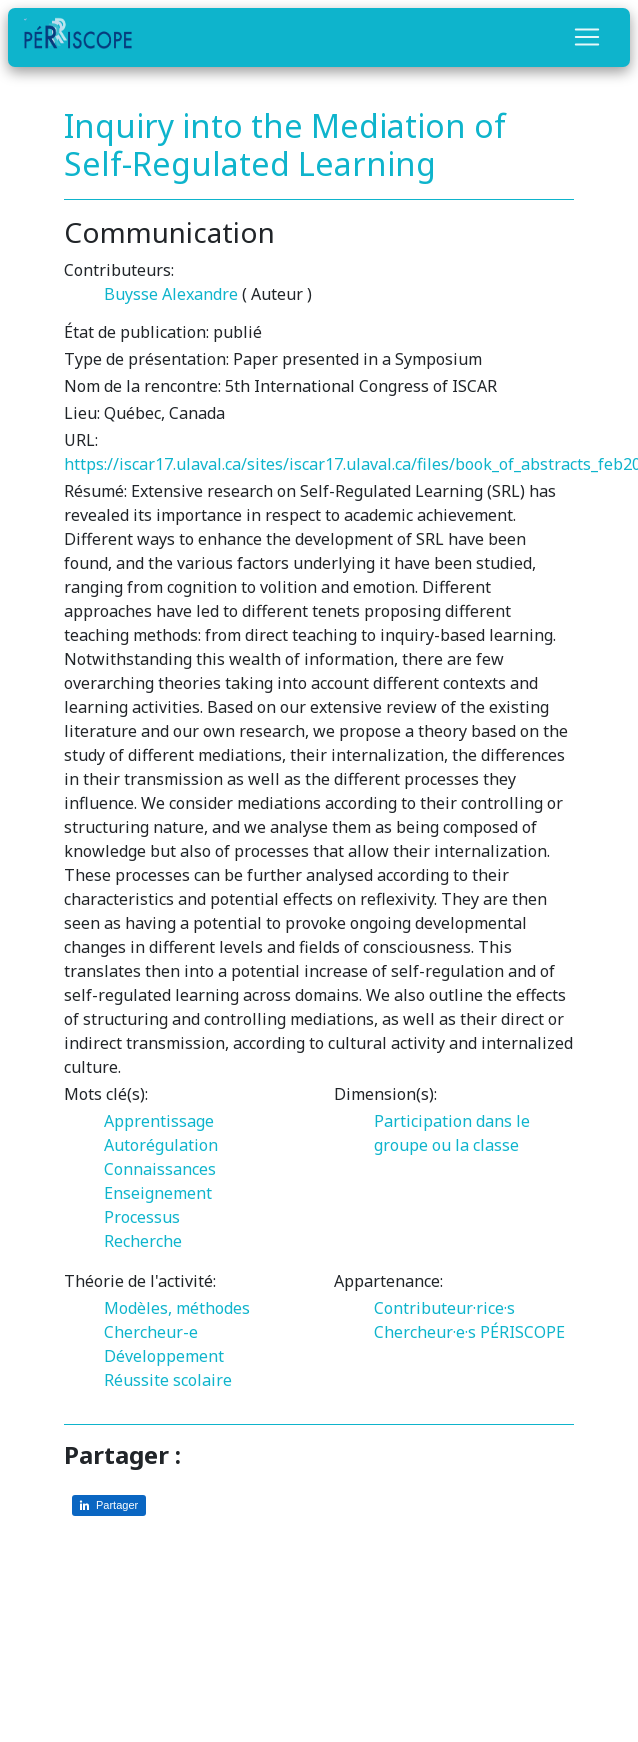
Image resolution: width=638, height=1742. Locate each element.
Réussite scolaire (168, 1380)
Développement (164, 1356)
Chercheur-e (151, 1332)
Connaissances (160, 1169)
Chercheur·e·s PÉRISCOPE (469, 1332)
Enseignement (158, 1193)
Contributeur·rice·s (444, 1308)
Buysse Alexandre (171, 294)
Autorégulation (161, 1145)
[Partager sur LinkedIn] (109, 1505)
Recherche (143, 1241)
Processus (142, 1217)
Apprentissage (159, 1121)
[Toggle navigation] (587, 37)
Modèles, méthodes (177, 1308)
